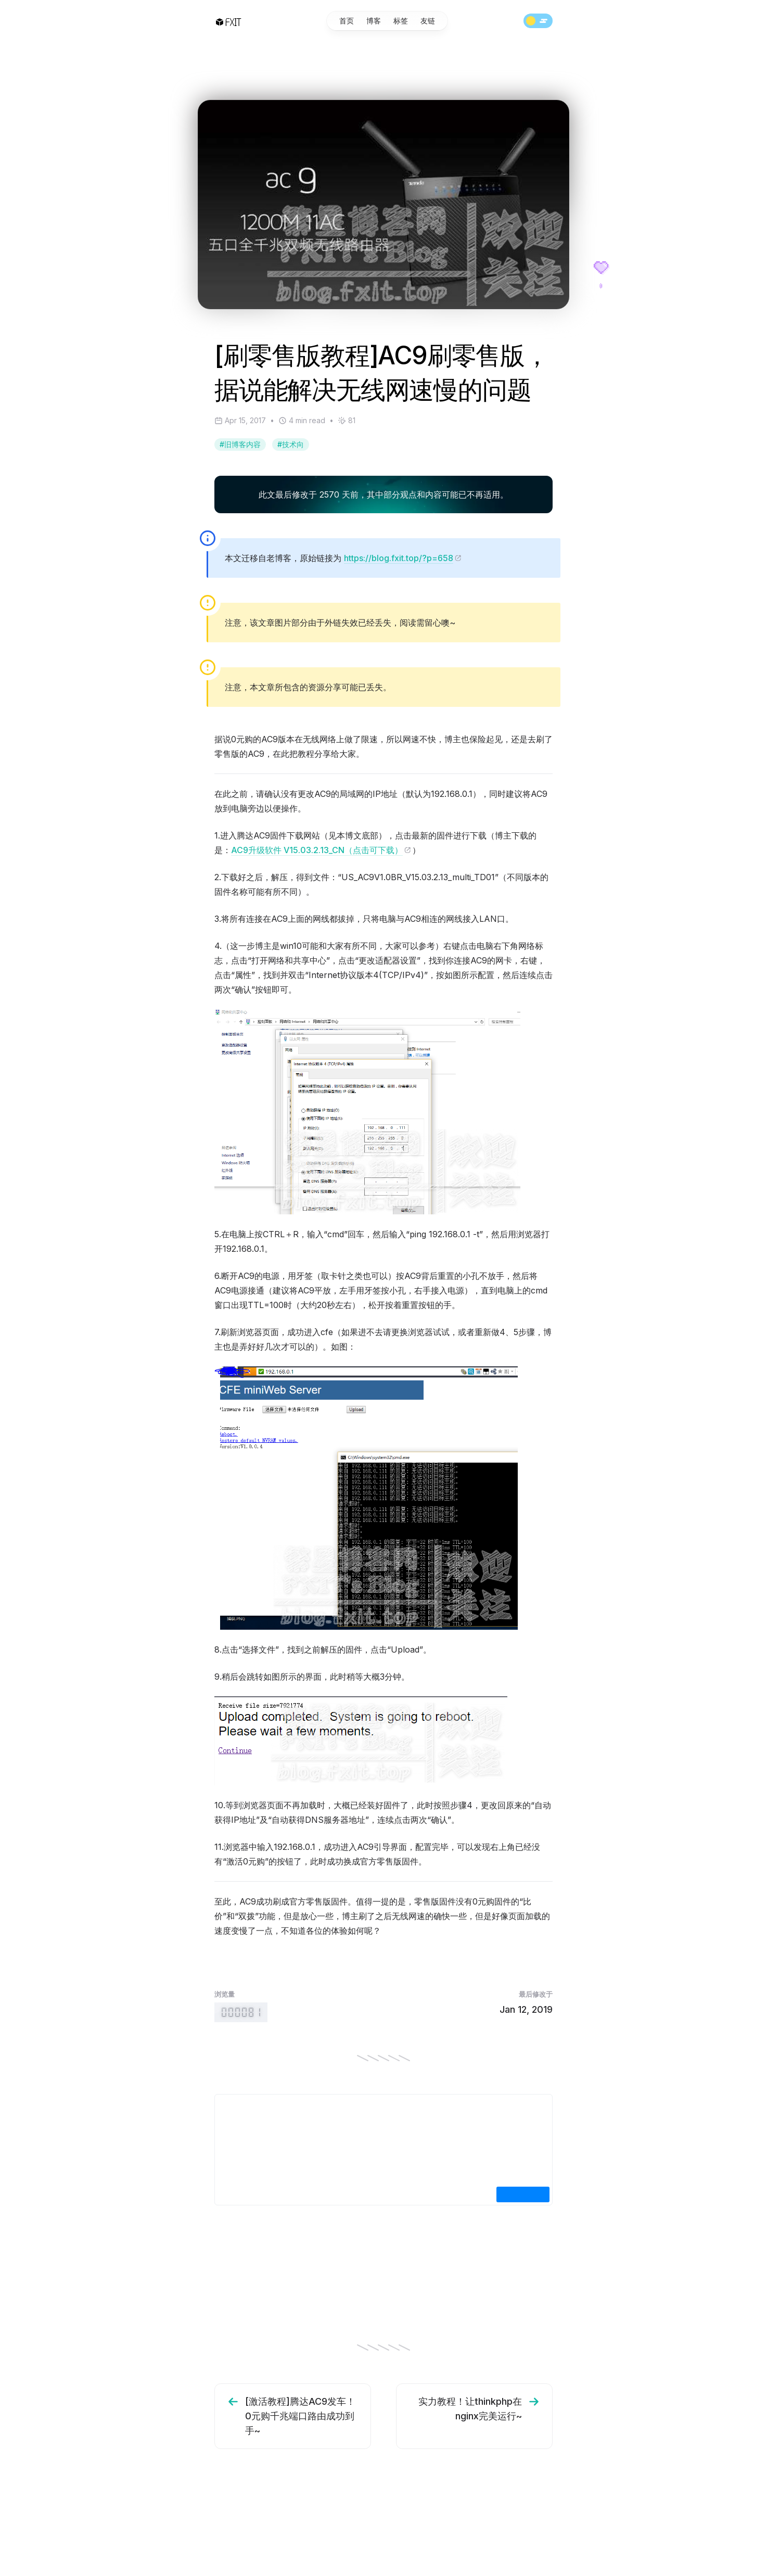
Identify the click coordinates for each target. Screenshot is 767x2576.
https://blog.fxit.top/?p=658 (403, 558)
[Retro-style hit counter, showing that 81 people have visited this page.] (240, 2012)
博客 (373, 23)
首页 (346, 23)
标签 (400, 23)
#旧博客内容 (240, 444)
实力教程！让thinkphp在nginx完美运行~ (480, 2407)
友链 (427, 23)
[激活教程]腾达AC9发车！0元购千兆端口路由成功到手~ (290, 2415)
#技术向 (290, 444)
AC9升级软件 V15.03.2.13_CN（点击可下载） (321, 850)
